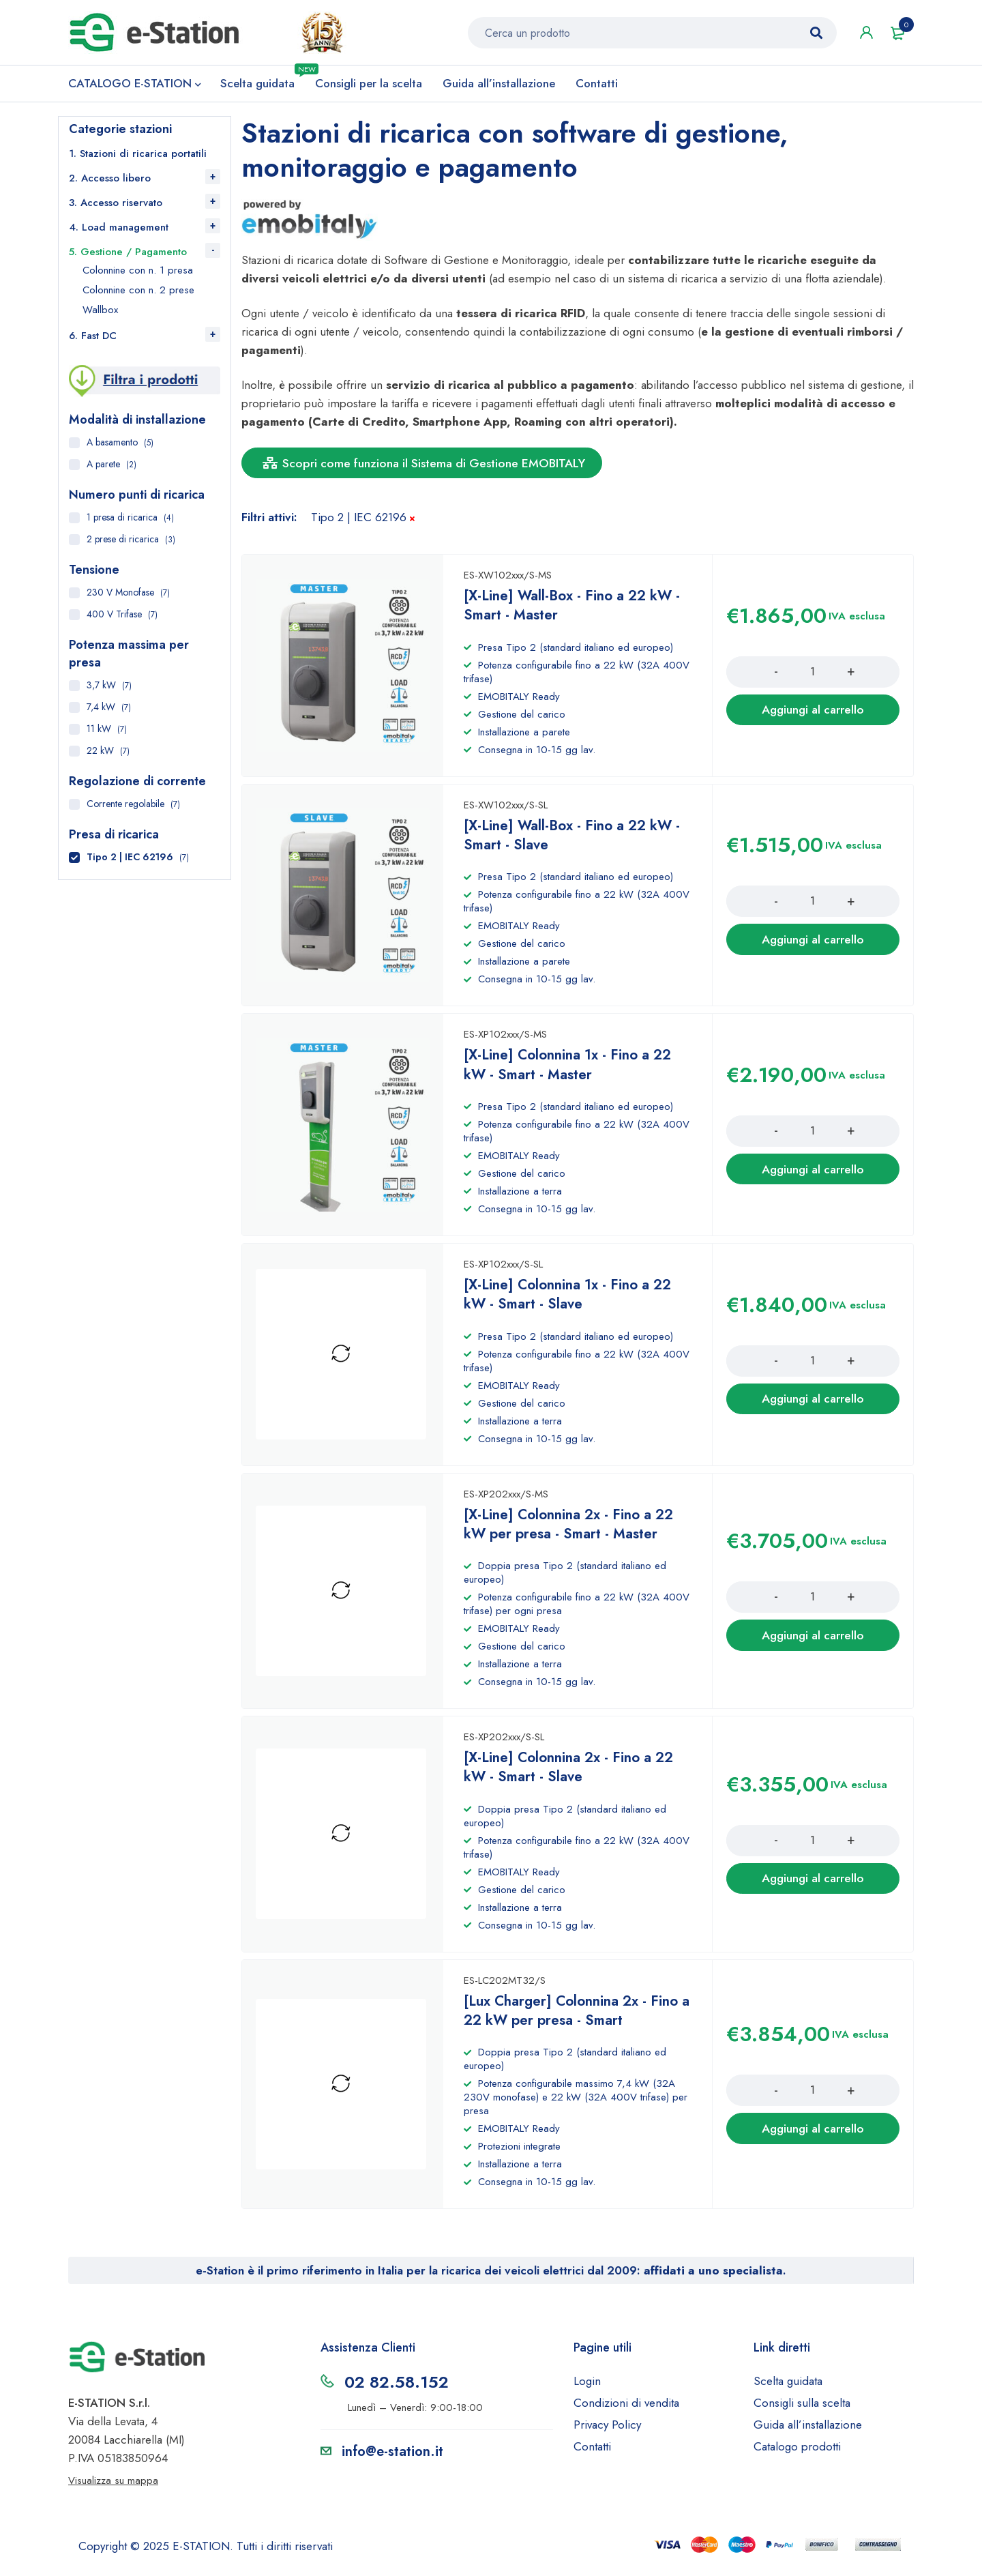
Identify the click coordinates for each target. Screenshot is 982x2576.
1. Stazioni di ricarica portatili (138, 156)
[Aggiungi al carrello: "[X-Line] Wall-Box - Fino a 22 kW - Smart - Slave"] (812, 949)
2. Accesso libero (110, 181)
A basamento (112, 445)
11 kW (99, 732)
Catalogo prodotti (797, 2454)
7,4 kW (101, 710)
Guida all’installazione (808, 2432)
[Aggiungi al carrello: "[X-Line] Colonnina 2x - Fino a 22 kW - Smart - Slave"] (812, 1886)
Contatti (592, 2454)
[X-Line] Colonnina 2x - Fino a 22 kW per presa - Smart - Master (571, 1532)
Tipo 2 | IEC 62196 (130, 860)
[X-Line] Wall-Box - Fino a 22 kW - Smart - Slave (575, 844)
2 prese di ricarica (123, 542)
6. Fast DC (93, 339)
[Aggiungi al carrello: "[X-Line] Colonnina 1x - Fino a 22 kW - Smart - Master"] (812, 1178)
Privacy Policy (607, 2432)
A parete (103, 467)
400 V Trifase (114, 617)
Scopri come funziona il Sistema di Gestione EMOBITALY (427, 466)
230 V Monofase (120, 595)
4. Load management (118, 230)
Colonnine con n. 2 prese (138, 293)
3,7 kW (101, 688)
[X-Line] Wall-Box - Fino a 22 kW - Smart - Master (575, 615)
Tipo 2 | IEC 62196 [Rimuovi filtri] (358, 521)
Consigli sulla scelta (802, 2410)
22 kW (100, 754)
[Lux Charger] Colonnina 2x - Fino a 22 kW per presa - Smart (574, 2017)
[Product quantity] (812, 681)
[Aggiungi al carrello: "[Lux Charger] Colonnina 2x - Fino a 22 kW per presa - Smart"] (812, 2136)
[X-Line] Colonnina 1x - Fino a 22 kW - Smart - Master (570, 1073)
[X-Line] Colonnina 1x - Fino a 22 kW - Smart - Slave (570, 1303)
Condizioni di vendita (626, 2410)
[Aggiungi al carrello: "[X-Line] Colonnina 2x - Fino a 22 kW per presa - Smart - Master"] (812, 1643)
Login (587, 2388)
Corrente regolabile (125, 807)
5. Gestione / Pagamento (128, 255)
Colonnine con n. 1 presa (138, 273)
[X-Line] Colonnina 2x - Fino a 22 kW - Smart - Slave (571, 1775)
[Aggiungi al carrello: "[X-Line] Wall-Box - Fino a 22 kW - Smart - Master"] (812, 719)
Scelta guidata (788, 2388)
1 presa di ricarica (122, 520)
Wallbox (100, 313)
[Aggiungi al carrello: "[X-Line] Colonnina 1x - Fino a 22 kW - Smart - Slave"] (812, 1407)
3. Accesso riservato (115, 206)
